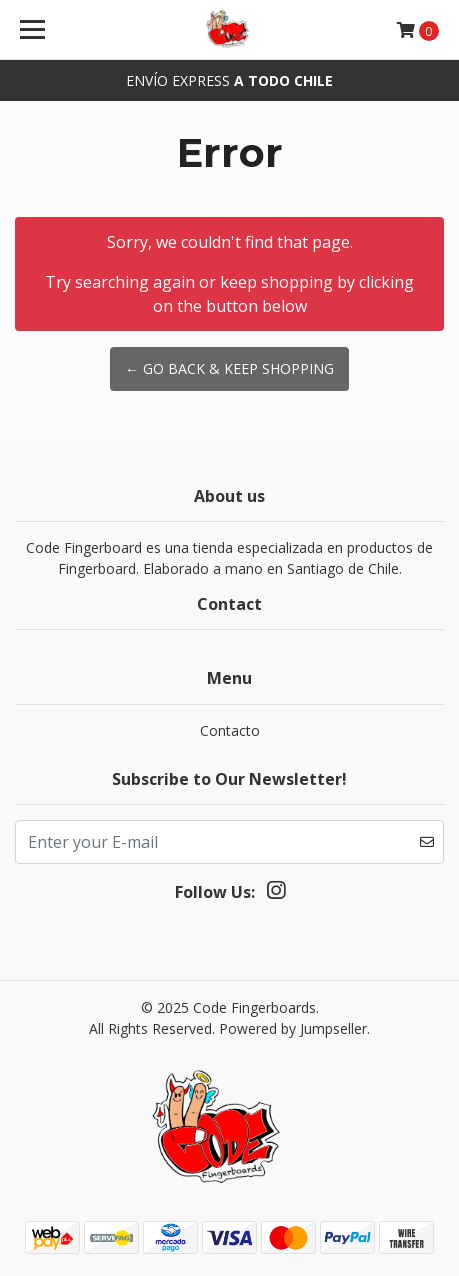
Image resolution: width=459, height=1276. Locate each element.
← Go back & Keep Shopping (229, 368)
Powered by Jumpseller (293, 1028)
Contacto (230, 730)
